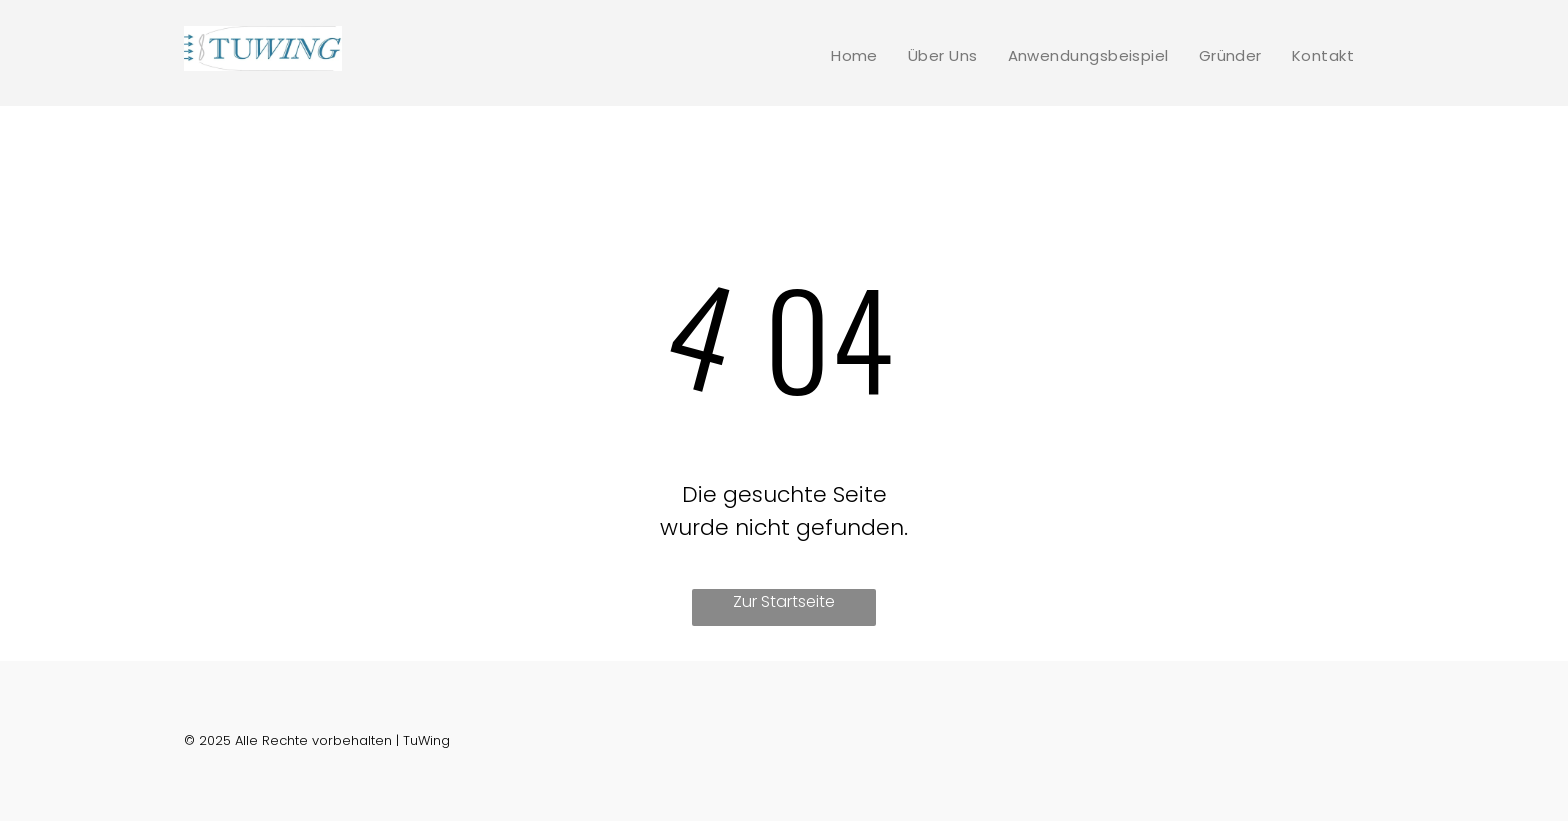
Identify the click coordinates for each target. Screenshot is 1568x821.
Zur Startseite (784, 601)
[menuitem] (854, 55)
